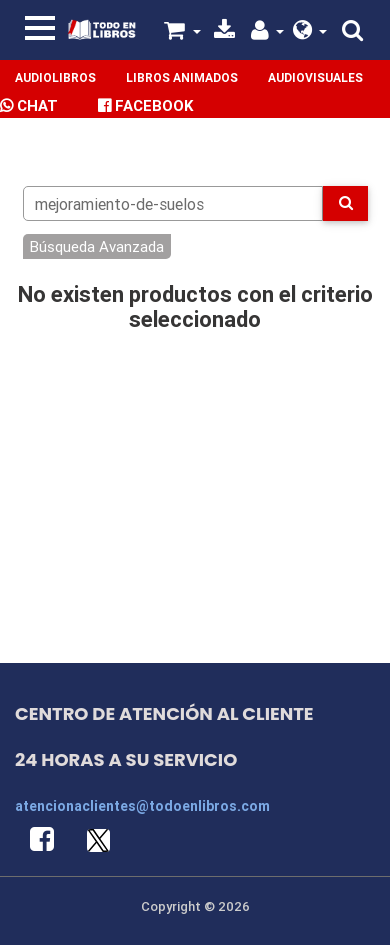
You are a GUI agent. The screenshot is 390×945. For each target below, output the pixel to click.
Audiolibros (55, 77)
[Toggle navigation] (40, 28)
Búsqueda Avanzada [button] (97, 246)
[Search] (173, 203)
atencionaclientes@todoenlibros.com (142, 806)
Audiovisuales (315, 77)
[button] (310, 32)
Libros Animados (182, 77)
